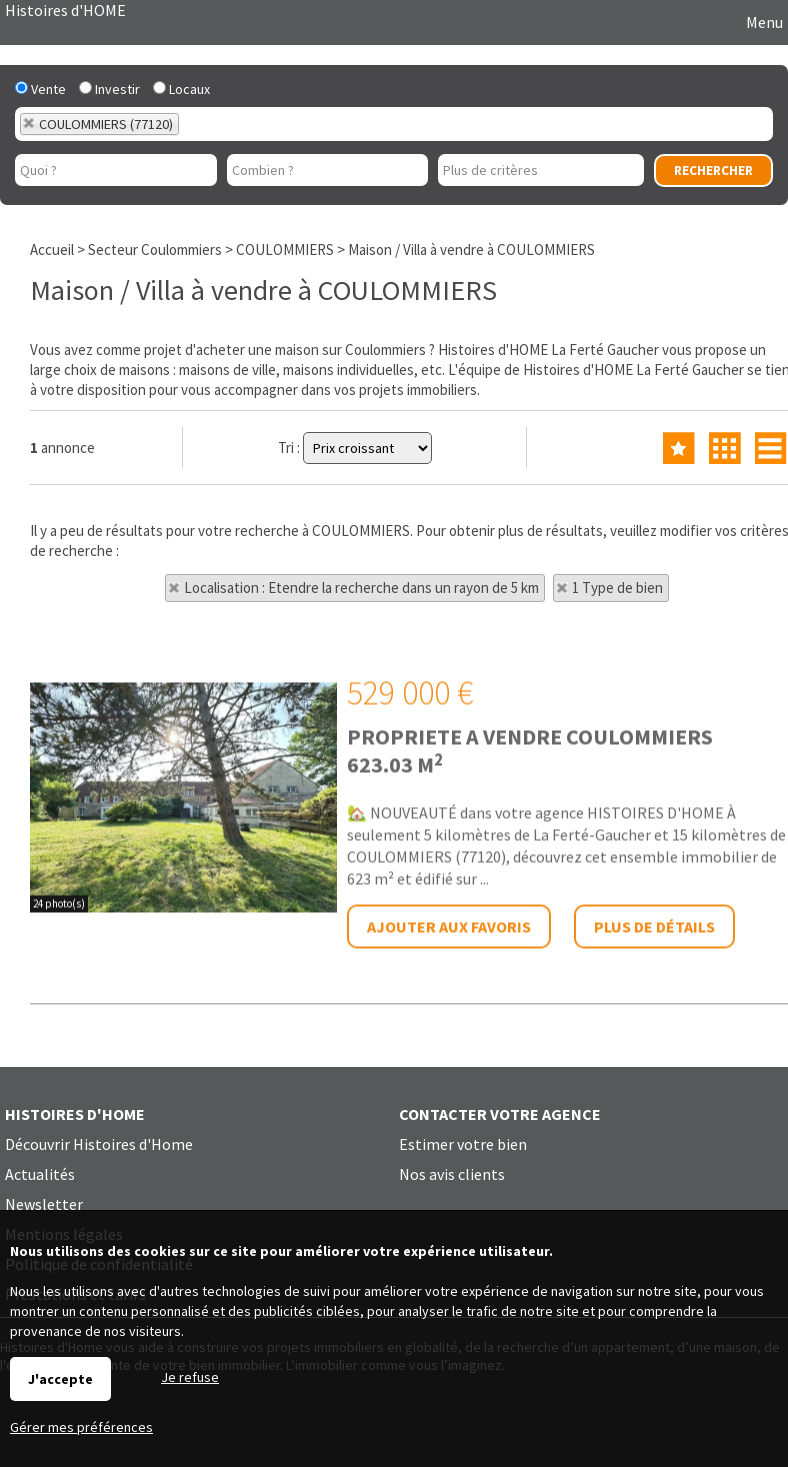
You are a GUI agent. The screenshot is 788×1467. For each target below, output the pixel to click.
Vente (40, 89)
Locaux (181, 89)
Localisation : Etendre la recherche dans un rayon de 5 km (361, 587)
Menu (763, 22)
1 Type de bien (617, 587)
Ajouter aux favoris (449, 1056)
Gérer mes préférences (81, 1427)
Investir (109, 89)
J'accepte (60, 1379)
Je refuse (190, 1377)
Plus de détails (654, 1056)
